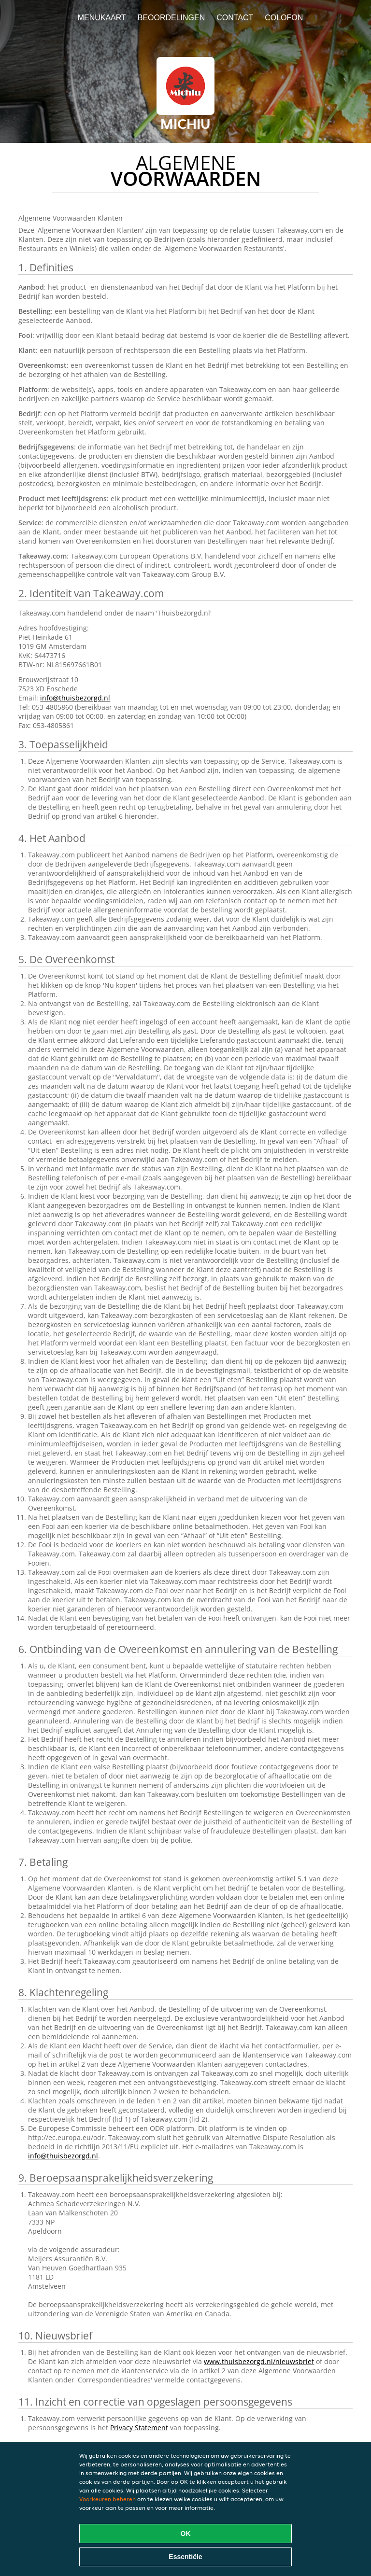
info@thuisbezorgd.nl (75, 697)
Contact (234, 18)
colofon (284, 18)
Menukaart (102, 18)
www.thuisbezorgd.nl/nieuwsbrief (259, 2361)
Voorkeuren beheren (107, 2499)
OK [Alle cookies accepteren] (186, 2533)
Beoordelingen (171, 18)
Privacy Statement (139, 2427)
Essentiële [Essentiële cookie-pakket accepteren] (185, 2557)
